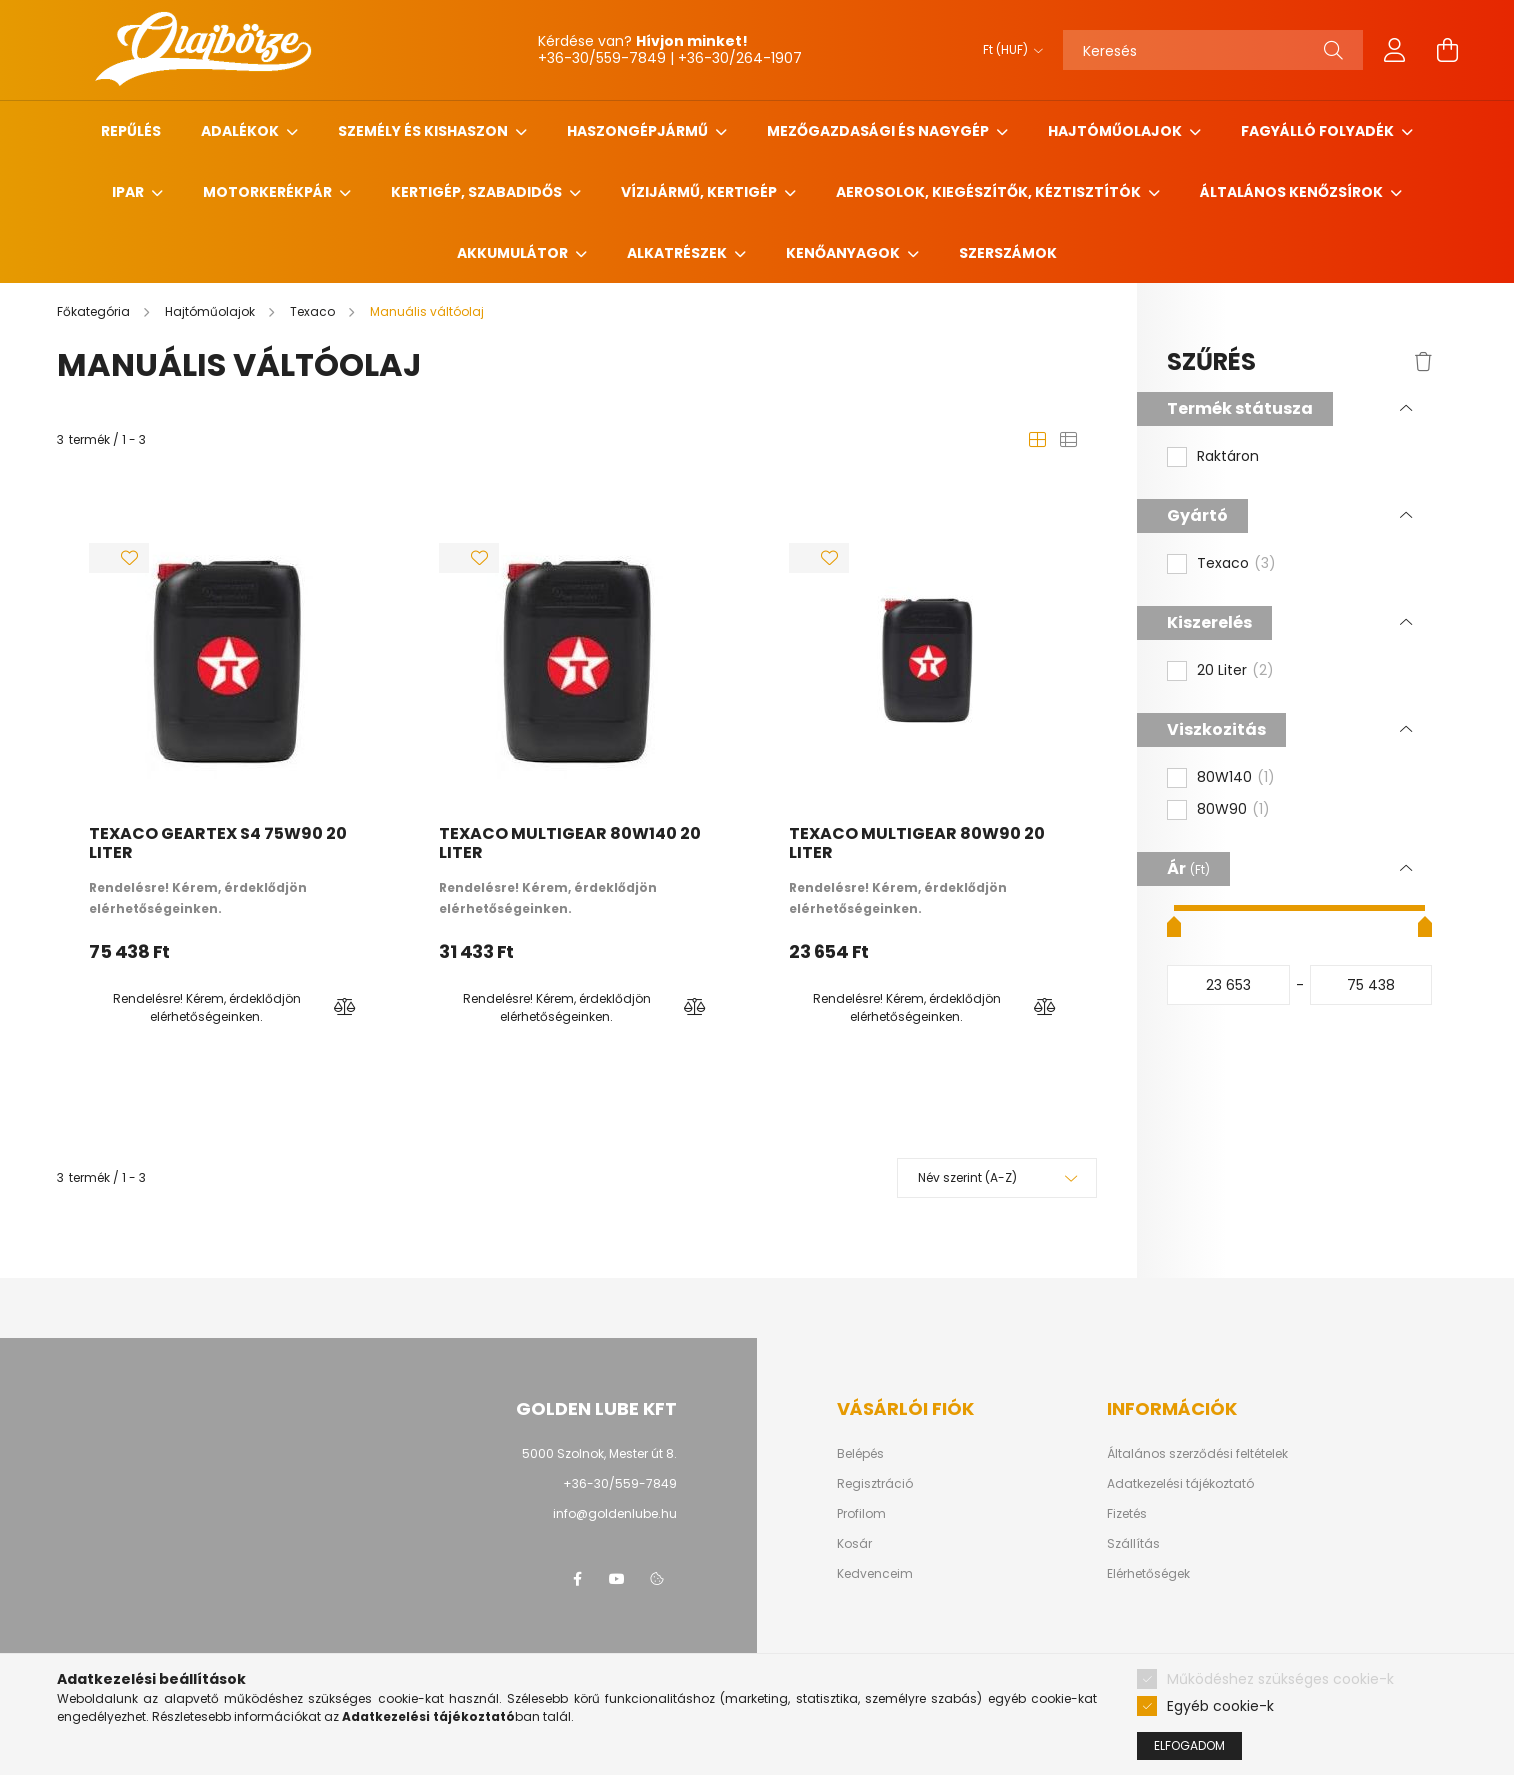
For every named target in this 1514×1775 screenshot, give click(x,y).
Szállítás (1133, 1544)
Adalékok (241, 131)
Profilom (861, 1514)
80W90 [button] (1233, 810)
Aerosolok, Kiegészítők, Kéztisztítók (990, 192)
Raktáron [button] (1228, 456)
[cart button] (1447, 50)
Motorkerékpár (269, 192)
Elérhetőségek (1148, 1574)
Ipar (129, 192)
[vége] (1371, 985)
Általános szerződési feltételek (1197, 1454)
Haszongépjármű (639, 131)
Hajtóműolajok (1116, 131)
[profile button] (1395, 50)
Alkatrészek (678, 253)
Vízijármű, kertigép (700, 192)
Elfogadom (1189, 1745)
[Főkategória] (95, 311)
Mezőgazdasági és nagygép (879, 131)
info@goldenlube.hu (615, 1513)
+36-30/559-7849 (620, 1483)
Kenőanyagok (844, 253)
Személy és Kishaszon (424, 131)
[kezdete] (1228, 985)
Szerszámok (1008, 253)
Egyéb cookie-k (1220, 1706)
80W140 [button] (1236, 778)
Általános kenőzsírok (1293, 192)
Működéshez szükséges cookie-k (1280, 1679)
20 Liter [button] (1235, 671)
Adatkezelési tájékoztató (1180, 1484)
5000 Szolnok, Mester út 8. (599, 1453)
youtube (617, 1579)
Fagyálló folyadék (1319, 131)
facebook (577, 1579)
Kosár (854, 1544)
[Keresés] (1213, 50)
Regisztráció (875, 1484)
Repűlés (131, 131)
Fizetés (1127, 1514)
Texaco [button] (1236, 564)
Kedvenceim (875, 1574)
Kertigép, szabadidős (478, 192)
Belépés (860, 1454)
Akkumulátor (514, 253)
